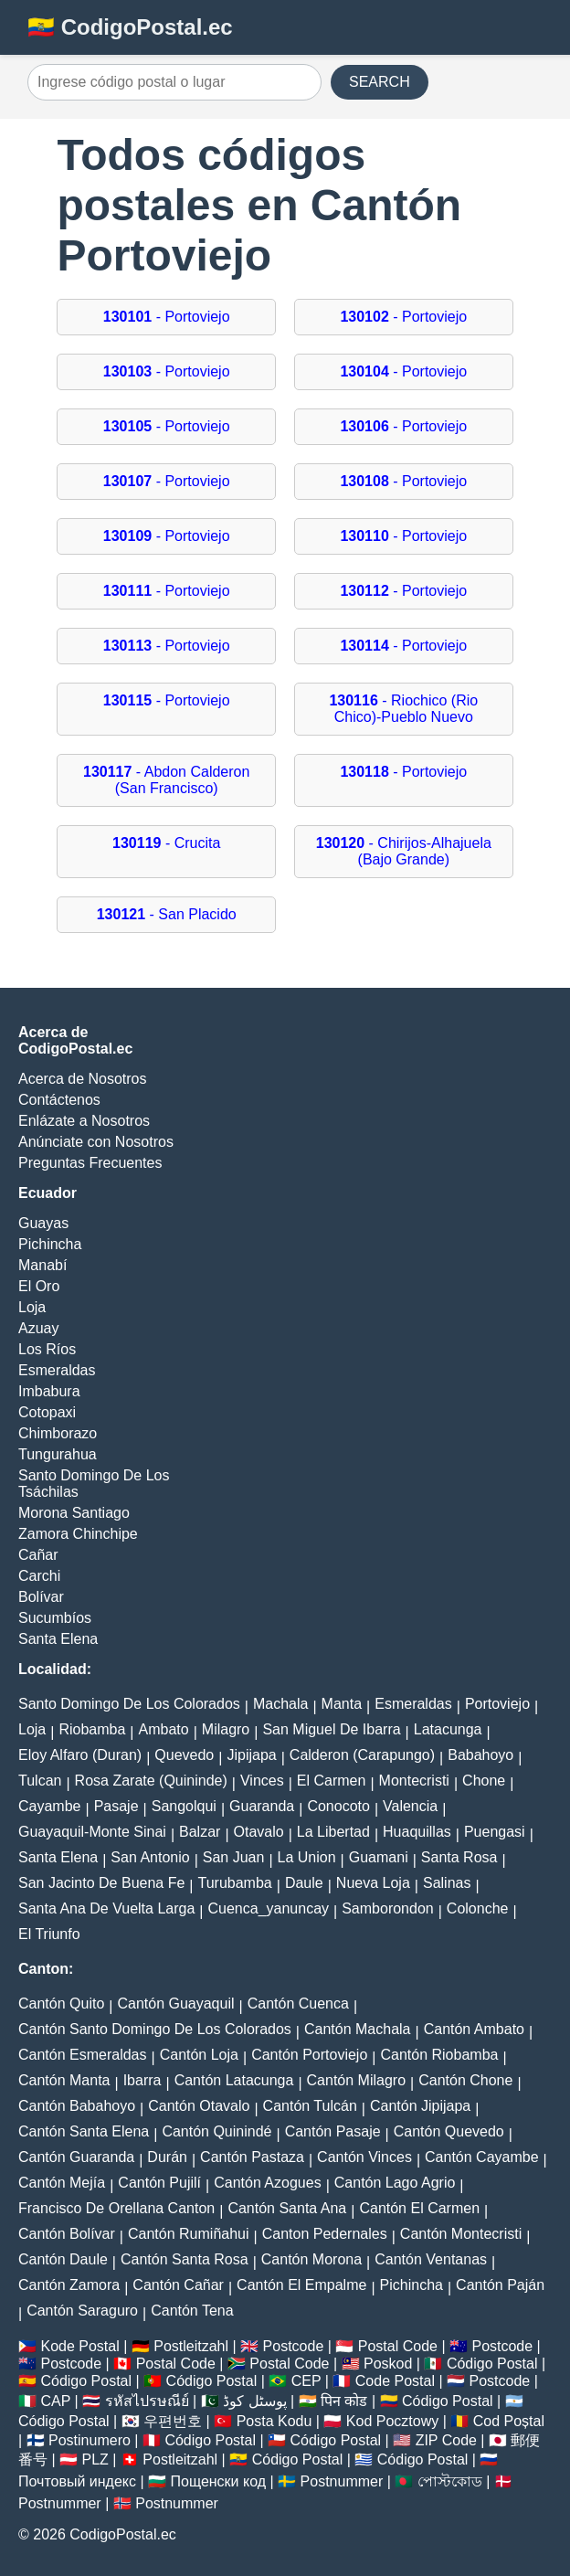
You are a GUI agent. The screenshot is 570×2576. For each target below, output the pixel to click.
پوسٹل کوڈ (254, 2401)
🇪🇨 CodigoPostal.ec (130, 27)
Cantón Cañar (178, 2285)
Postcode (293, 2346)
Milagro (225, 1729)
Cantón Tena (192, 2310)
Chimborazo (57, 1433)
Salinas (446, 1883)
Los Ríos (47, 1349)
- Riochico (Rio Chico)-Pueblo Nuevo (403, 709)
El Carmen (331, 1780)
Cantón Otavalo (198, 2106)
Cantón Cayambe (482, 2157)
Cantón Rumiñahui (188, 2234)
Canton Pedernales (324, 2234)
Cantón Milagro (356, 2080)
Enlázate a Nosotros (84, 1121)
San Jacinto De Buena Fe (101, 1883)
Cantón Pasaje (333, 2131)
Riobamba (91, 1729)
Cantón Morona (311, 2259)
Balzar (199, 1831)
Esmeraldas (56, 1370)
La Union (307, 1857)
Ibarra (142, 2080)
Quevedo (184, 1755)
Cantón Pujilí (159, 2182)
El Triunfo (49, 1934)
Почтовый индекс (77, 2481)
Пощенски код (219, 2481)
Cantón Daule (63, 2259)
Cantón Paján (500, 2285)
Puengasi (494, 1831)
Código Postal (492, 2363)
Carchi (39, 1576)
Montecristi (414, 1780)
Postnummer (342, 2481)
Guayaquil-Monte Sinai (92, 1831)
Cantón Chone (465, 2080)
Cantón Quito (61, 2003)
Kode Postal (79, 2346)
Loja (32, 1307)
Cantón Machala (357, 2029)
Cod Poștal (508, 2421)
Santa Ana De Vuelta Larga (106, 1908)
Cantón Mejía (61, 2182)
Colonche (478, 1908)
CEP (306, 2381)
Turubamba (235, 1883)
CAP (55, 2401)
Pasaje (116, 1806)
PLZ (95, 2459)
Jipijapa (251, 1755)
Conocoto (338, 1806)
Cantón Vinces (364, 2157)
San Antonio (150, 1857)
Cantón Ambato (474, 2029)
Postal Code (398, 2346)
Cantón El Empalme (301, 2285)
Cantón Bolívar (66, 2234)
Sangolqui (184, 1806)
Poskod (388, 2363)
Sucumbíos (54, 1618)
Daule (304, 1883)
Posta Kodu (274, 2421)
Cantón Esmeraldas (82, 2054)
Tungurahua (57, 1454)
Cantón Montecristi (461, 2234)
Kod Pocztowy (392, 2421)
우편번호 (172, 2421)
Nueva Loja (373, 1883)
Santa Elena (58, 1639)
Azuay (38, 1328)
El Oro (38, 1286)
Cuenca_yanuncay (268, 1908)
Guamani (378, 1857)
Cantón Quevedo (449, 2131)
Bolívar (41, 1597)
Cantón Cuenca (298, 2003)
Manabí (42, 1265)
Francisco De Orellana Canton (116, 2208)
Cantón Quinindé (216, 2131)
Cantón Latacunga (234, 2080)
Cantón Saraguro (82, 2310)
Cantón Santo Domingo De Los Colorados (154, 2029)
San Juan (234, 1857)
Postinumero (89, 2440)
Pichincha (49, 1244)
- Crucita (166, 843)
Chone (483, 1780)
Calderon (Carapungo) (362, 1755)
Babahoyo (480, 1755)
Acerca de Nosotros (82, 1079)
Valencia (410, 1806)
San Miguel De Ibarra (331, 1729)
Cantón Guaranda (76, 2157)
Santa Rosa (459, 1857)
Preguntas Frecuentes (90, 1163)
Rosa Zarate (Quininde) (151, 1780)
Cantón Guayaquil (175, 2003)
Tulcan (39, 1780)
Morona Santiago (74, 1513)
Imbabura (49, 1391)
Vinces (262, 1780)
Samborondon (388, 1908)
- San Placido (167, 914)
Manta (342, 1704)
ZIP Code (446, 2440)
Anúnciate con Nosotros (96, 1142)
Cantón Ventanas (431, 2259)
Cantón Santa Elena (83, 2131)
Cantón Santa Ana (286, 2208)
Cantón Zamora (69, 2285)
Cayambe (49, 1806)
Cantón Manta (64, 2080)
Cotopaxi (47, 1412)
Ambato (164, 1729)
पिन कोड (344, 2401)
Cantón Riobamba (439, 2054)
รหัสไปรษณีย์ (147, 2401)
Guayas (43, 1223)
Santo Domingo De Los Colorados (129, 1704)
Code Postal (395, 2381)
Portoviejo (497, 1704)
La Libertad (333, 1831)
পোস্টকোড (449, 2481)
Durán (167, 2157)
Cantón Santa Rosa (184, 2259)
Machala (280, 1704)
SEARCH (379, 82)
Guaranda (261, 1806)
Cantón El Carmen (419, 2208)
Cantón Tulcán (310, 2106)
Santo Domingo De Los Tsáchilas (93, 1484)
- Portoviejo (166, 316)
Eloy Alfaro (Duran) (80, 1755)
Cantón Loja (199, 2054)
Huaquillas (417, 1831)
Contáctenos (59, 1100)
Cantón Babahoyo (76, 2106)
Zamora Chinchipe (78, 1534)
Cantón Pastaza (252, 2157)
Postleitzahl (190, 2346)
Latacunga (448, 1729)
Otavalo (259, 1831)
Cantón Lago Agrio (395, 2182)
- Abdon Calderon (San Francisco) (166, 780)
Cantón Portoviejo (309, 2054)
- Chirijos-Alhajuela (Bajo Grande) (403, 851)
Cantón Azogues (267, 2182)
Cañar (38, 1555)
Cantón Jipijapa (420, 2106)
